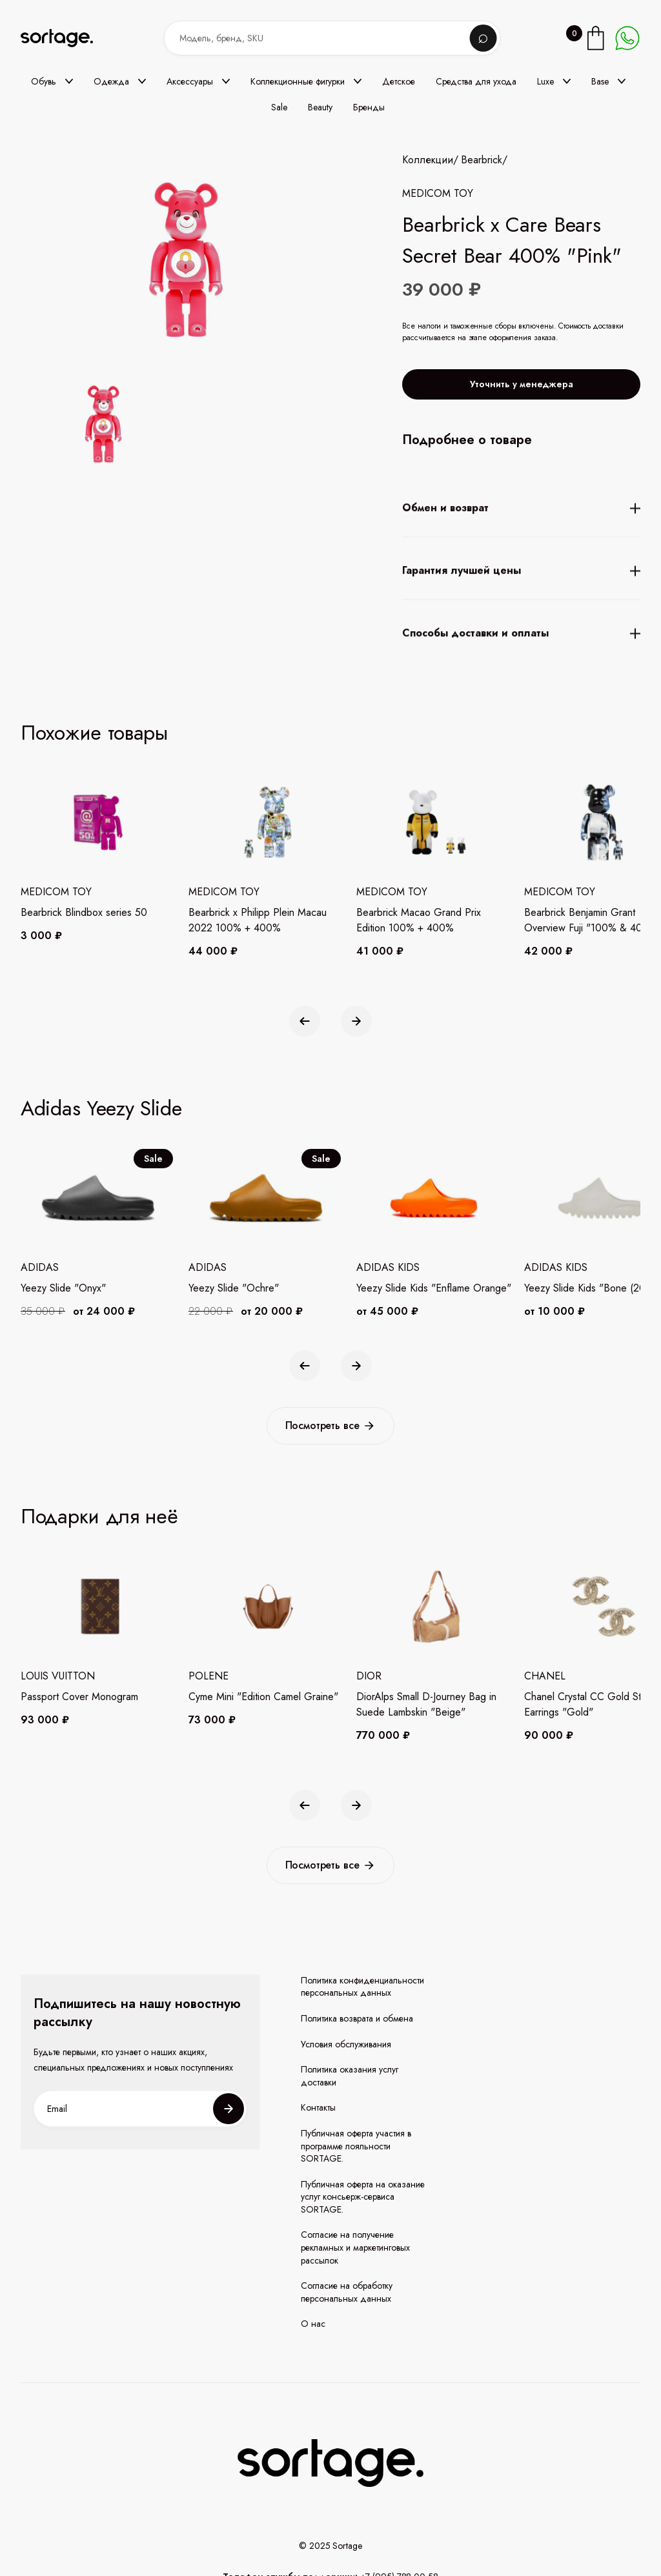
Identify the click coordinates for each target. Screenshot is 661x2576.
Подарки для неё (99, 1516)
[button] (52, 81)
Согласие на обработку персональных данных (346, 2292)
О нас (313, 2324)
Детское (398, 81)
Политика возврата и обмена (357, 2019)
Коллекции (427, 160)
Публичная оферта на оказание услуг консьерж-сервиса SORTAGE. (363, 2197)
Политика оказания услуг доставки (349, 2076)
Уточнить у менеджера (521, 384)
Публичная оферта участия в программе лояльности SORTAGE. (356, 2146)
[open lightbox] (103, 427)
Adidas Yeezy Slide (101, 1108)
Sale (279, 107)
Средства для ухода (476, 81)
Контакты (318, 2108)
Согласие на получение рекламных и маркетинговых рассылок (355, 2247)
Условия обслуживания (346, 2044)
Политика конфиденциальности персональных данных (362, 1987)
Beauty (320, 107)
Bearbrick (481, 160)
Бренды (369, 107)
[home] (66, 38)
